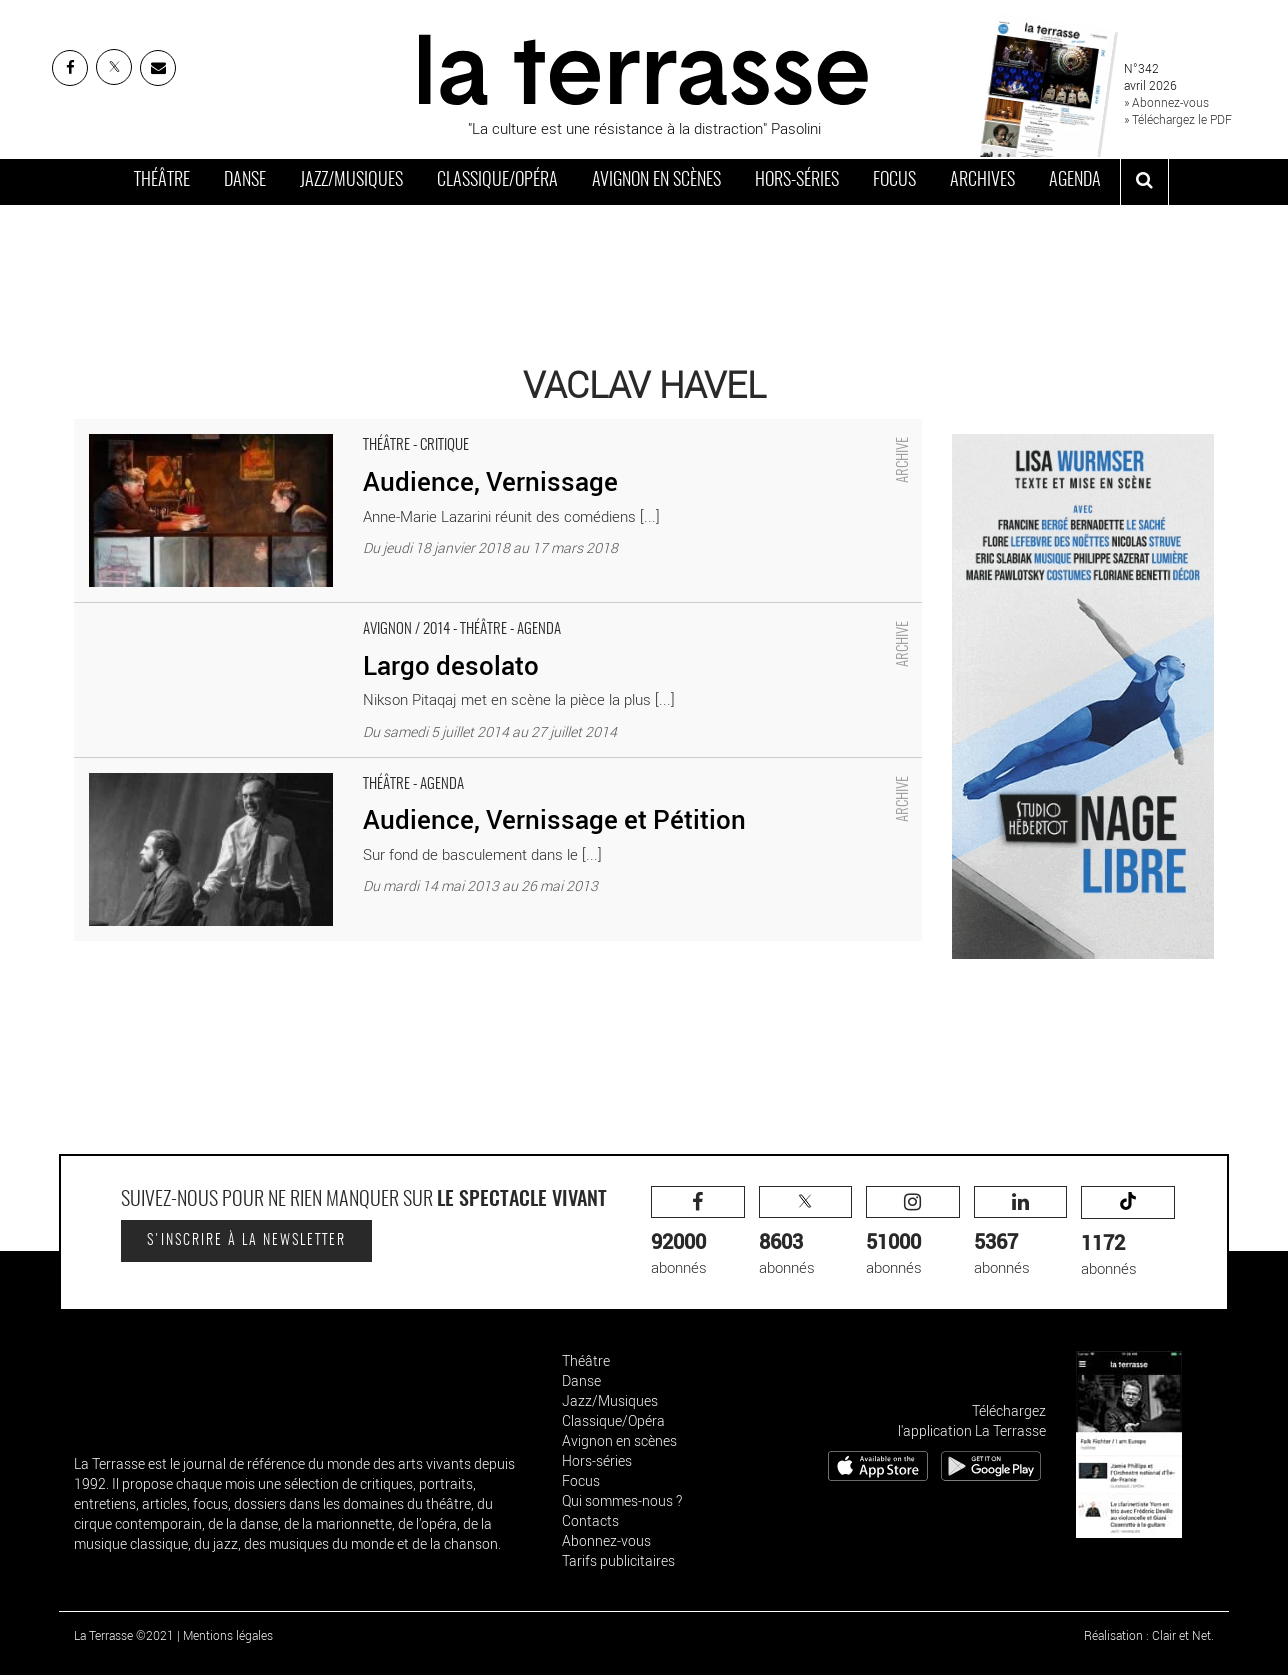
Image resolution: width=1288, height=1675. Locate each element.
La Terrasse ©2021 (124, 1635)
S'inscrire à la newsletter (246, 1241)
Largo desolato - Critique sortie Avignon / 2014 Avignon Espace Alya (294, 613)
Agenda (1075, 181)
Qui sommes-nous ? (622, 1500)
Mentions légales (228, 1635)
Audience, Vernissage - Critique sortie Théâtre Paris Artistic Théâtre (294, 429)
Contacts (590, 1520)
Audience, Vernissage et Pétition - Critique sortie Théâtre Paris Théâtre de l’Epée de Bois (361, 768)
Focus (894, 181)
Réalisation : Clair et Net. (1149, 1635)
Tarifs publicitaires (618, 1560)
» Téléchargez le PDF (1178, 119)
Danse (245, 181)
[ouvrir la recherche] (1144, 182)
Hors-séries (797, 181)
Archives (982, 181)
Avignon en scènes (656, 181)
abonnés (698, 1231)
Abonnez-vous (606, 1540)
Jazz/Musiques (351, 181)
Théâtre (162, 181)
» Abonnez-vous (1166, 102)
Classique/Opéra (497, 181)
